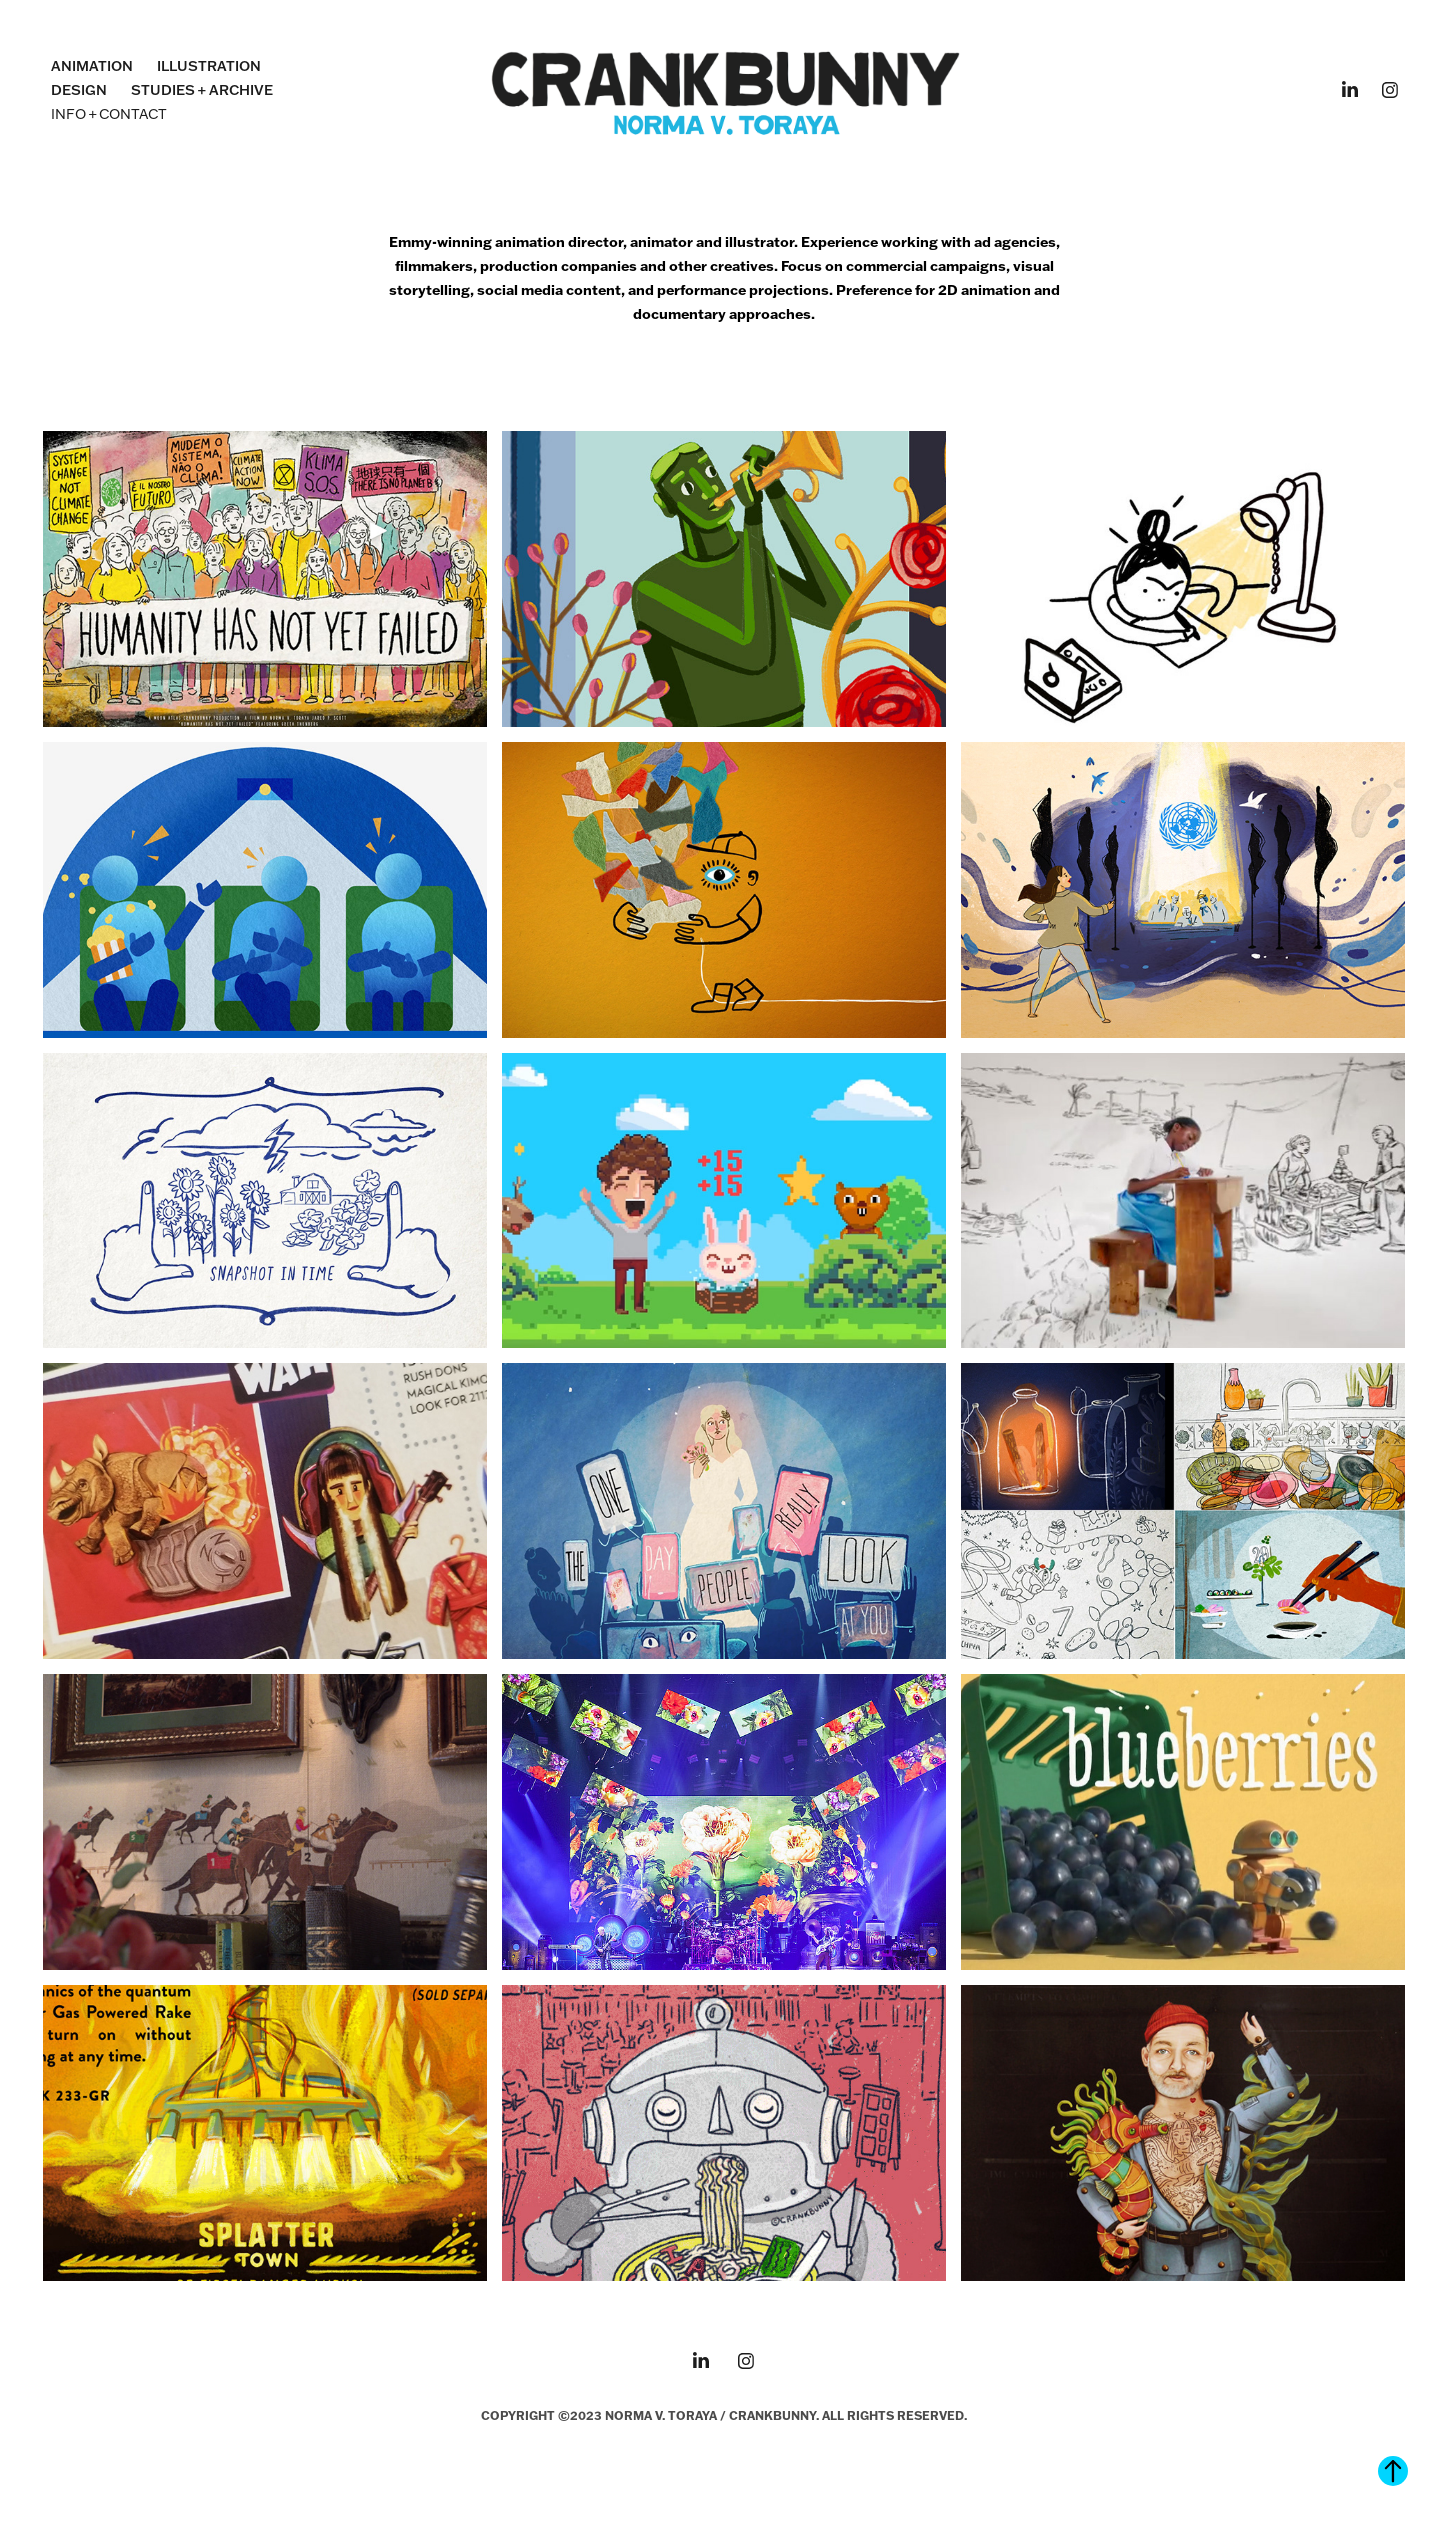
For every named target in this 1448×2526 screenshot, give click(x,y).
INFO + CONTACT (109, 114)
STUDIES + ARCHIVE (202, 90)
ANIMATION (92, 66)
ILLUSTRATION (209, 66)
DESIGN (79, 90)
